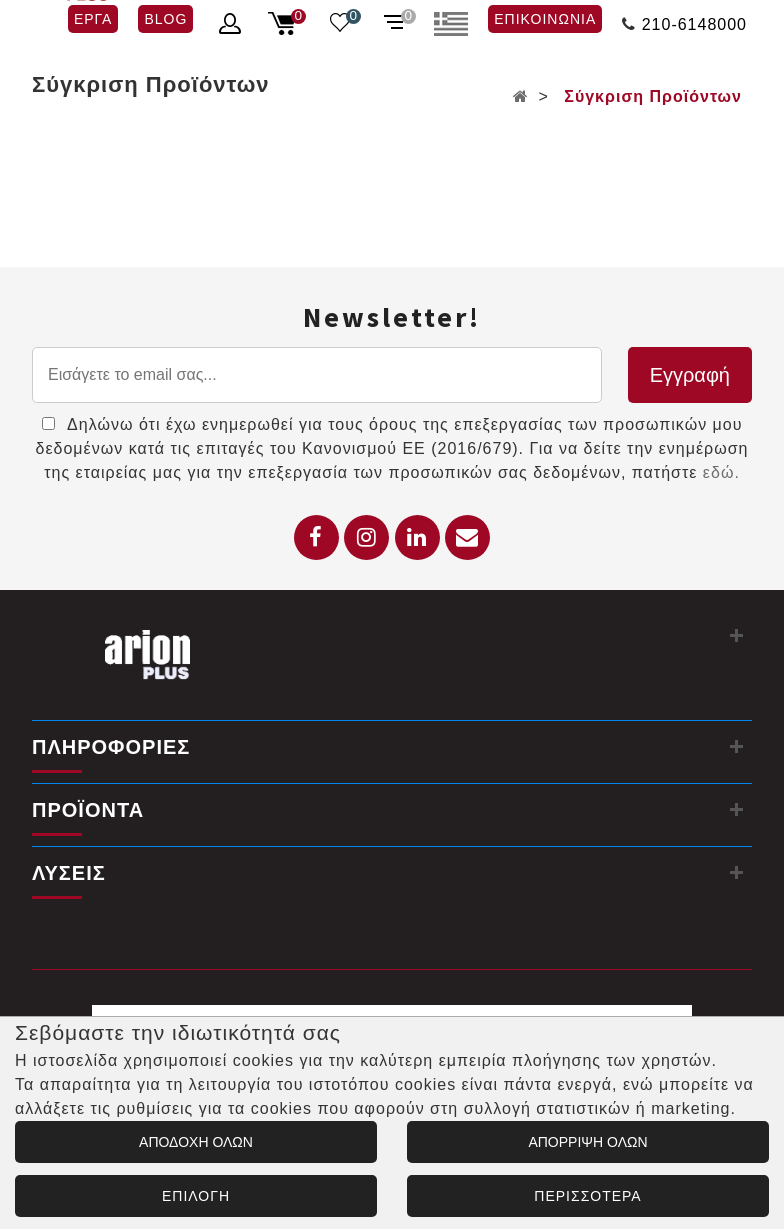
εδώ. (721, 472)
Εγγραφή (690, 375)
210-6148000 (694, 24)
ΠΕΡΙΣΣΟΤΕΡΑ (587, 1196)
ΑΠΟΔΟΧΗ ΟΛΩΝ (196, 1142)
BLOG (165, 19)
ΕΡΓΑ (93, 19)
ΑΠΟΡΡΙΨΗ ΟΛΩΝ (587, 1142)
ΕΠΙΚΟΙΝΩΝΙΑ (545, 19)
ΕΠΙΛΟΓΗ (196, 1196)
